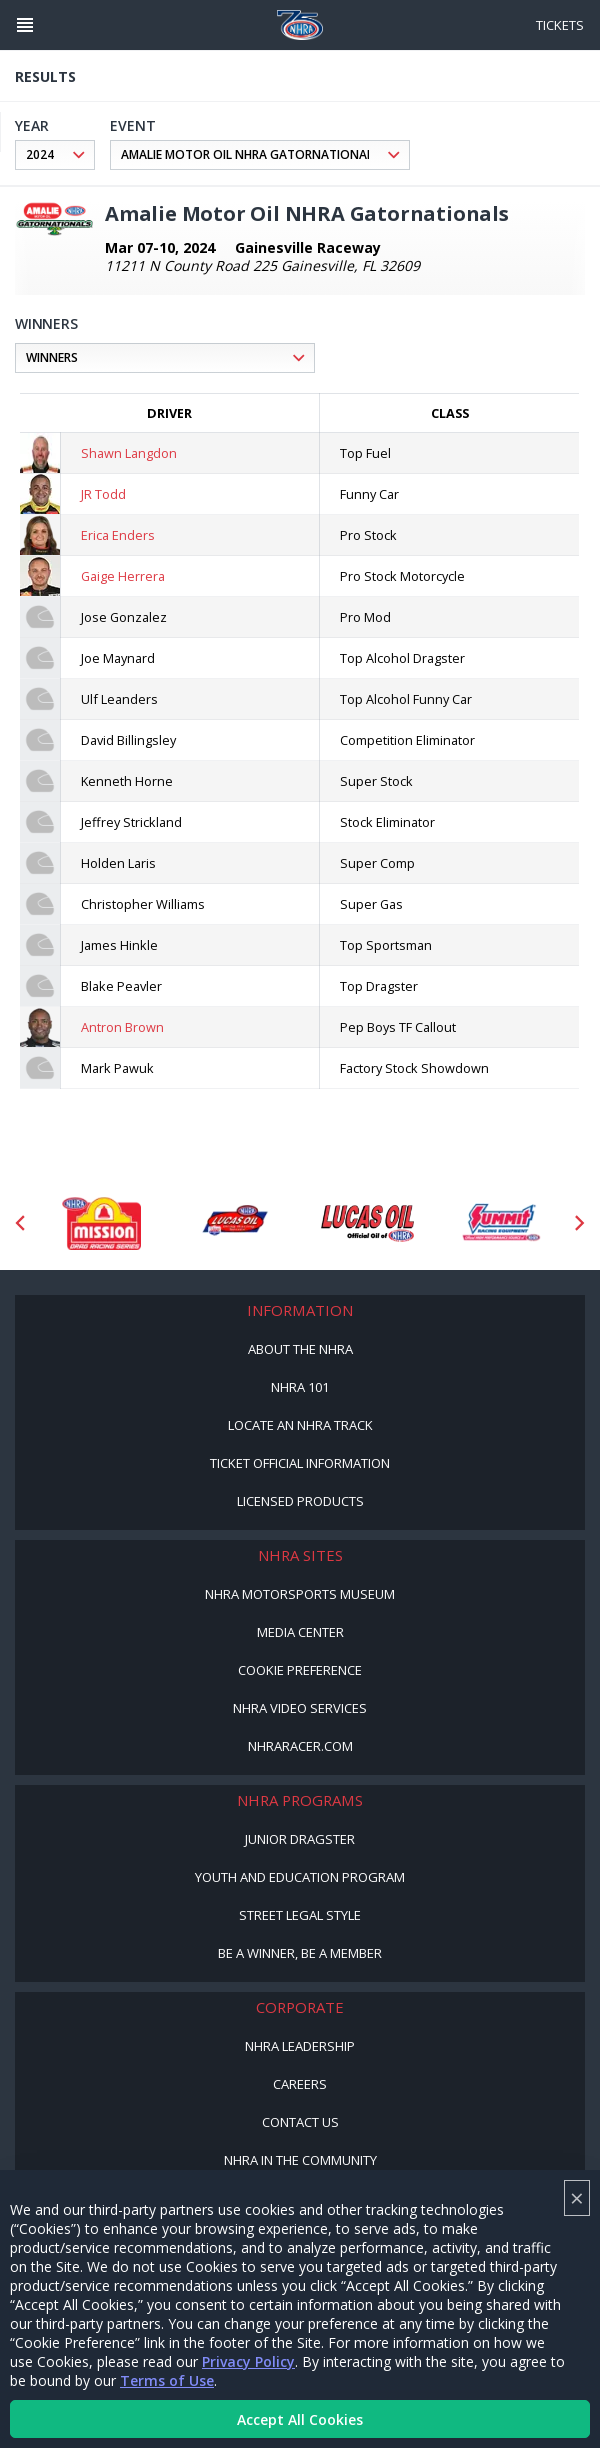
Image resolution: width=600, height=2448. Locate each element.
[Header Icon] (25, 25)
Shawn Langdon (129, 453)
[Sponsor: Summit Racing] (500, 1223)
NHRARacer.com (300, 1746)
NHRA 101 (300, 1387)
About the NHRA (300, 1349)
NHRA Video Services (300, 1708)
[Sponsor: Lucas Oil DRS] (234, 1223)
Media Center (300, 1632)
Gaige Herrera (123, 576)
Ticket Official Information (300, 1463)
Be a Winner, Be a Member (300, 1953)
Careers (300, 2084)
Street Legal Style (300, 1915)
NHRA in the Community (300, 2160)
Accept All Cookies (300, 2419)
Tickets (560, 25)
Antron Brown (122, 1027)
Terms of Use (167, 2380)
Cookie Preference (300, 1670)
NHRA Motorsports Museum (300, 1594)
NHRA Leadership (300, 2046)
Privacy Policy (248, 2361)
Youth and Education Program (300, 1877)
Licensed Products (300, 1501)
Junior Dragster (300, 1839)
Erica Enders (118, 535)
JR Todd (103, 494)
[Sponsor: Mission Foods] (101, 1223)
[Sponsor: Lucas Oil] (367, 1223)
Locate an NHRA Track (300, 1425)
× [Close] (577, 2197)
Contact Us (300, 2122)
